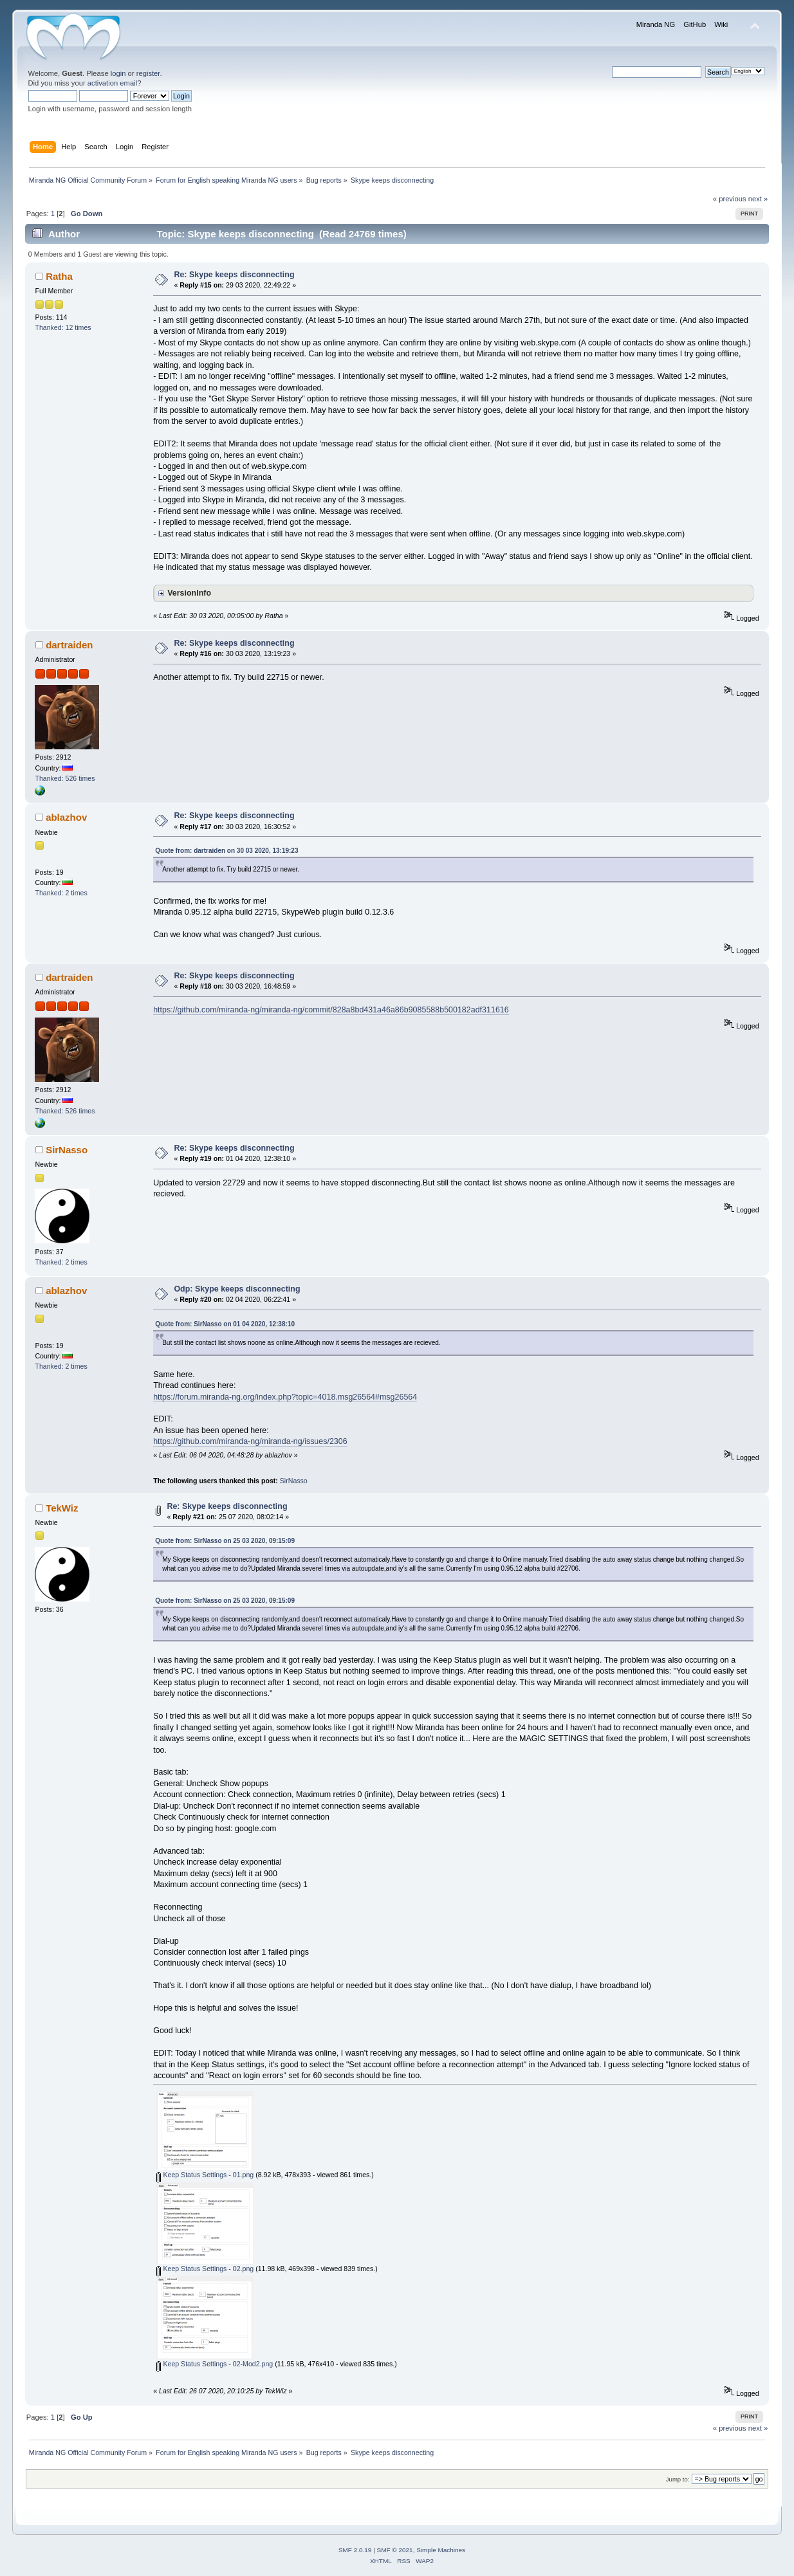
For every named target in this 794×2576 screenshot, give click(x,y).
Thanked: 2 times (61, 893)
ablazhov (66, 817)
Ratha (59, 276)
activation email (112, 83)
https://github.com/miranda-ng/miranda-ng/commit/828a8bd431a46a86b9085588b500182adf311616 (331, 1009)
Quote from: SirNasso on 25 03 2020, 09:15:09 (225, 1540)
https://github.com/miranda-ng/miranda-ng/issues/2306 (250, 1441)
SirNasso (67, 1149)
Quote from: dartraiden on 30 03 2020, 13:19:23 (226, 850)
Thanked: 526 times (65, 778)
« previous (729, 199)
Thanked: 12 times (63, 327)
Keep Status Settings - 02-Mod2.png (214, 2364)
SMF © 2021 (395, 2549)
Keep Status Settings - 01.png (205, 2175)
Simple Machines (440, 2549)
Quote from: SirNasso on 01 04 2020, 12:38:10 (225, 1324)
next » (758, 199)
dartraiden (69, 644)
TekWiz (62, 1508)
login (118, 73)
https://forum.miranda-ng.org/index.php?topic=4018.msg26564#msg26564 (285, 1397)
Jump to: (678, 2479)
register (148, 73)
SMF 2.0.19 (355, 2549)
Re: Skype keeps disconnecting (234, 274)
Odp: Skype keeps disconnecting (237, 1288)
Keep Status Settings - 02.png (205, 2268)
